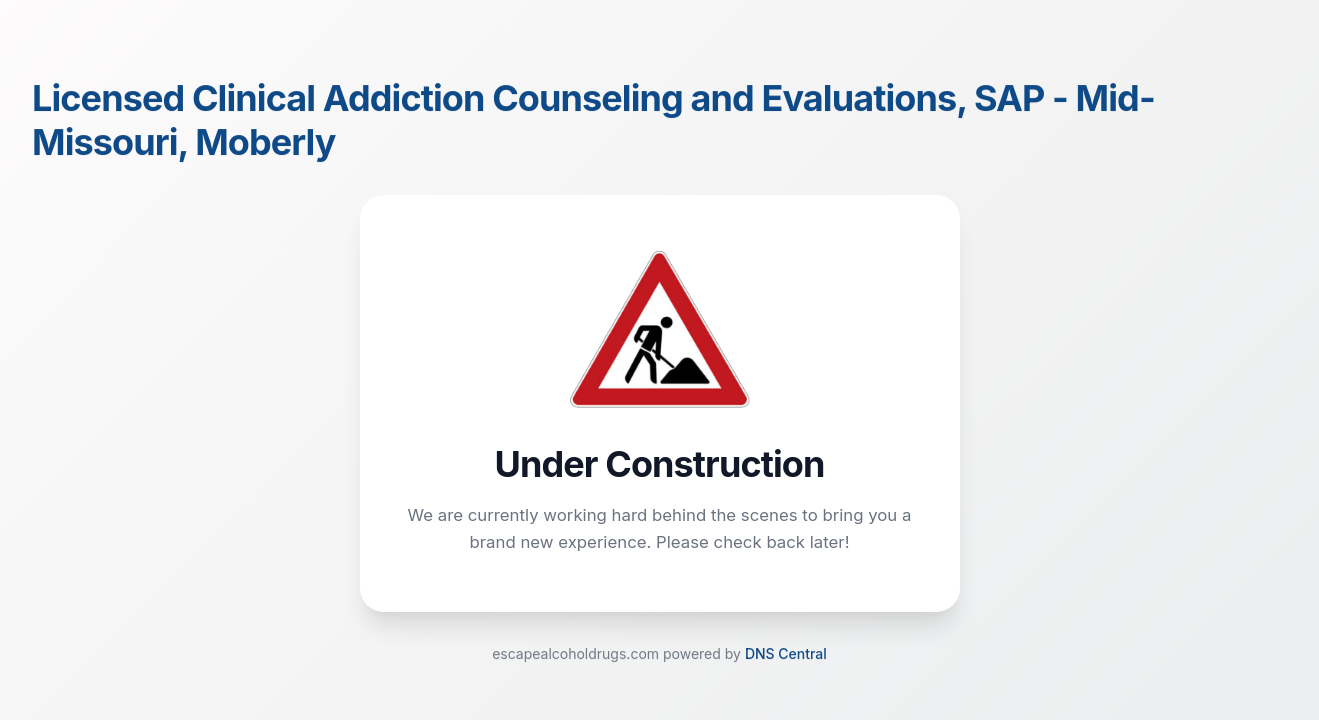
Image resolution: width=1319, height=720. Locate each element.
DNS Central (786, 654)
